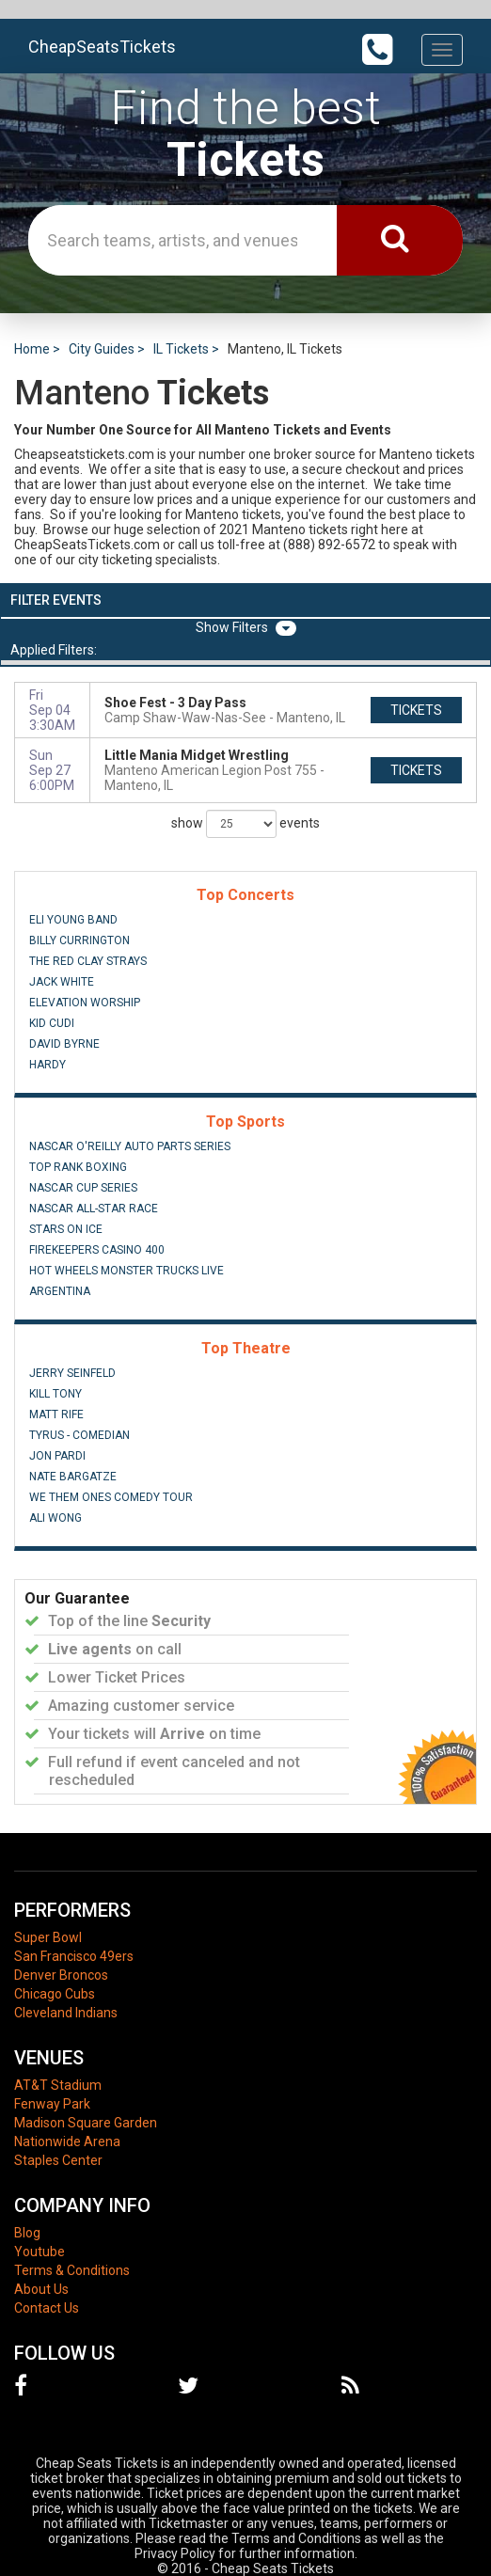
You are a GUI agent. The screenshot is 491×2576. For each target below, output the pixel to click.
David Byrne (64, 1044)
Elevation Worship (84, 1002)
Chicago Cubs (54, 1993)
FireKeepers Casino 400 (97, 1249)
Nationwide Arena (67, 2141)
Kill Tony (55, 1393)
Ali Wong (55, 1518)
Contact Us (46, 2307)
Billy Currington (79, 940)
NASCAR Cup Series (83, 1187)
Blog (27, 2232)
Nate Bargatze (73, 1476)
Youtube (39, 2251)
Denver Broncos (61, 1975)
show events (245, 824)
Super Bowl (48, 1937)
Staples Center (58, 2160)
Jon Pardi (57, 1455)
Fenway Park (52, 2103)
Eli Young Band (73, 919)
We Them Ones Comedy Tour (111, 1497)
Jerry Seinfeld (72, 1373)
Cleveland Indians (66, 2012)
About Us (41, 2289)
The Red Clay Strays (88, 961)
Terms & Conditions (72, 2270)
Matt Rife (56, 1414)
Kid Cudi (51, 1023)
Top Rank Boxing (78, 1167)
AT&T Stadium (58, 2085)
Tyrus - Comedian (79, 1435)
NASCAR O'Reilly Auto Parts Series (129, 1146)
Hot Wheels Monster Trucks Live (126, 1270)
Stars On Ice (66, 1229)
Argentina (59, 1291)
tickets (416, 710)
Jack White (61, 981)
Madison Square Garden (85, 2122)
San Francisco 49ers (74, 1956)
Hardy (47, 1064)
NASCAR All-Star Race (93, 1208)
